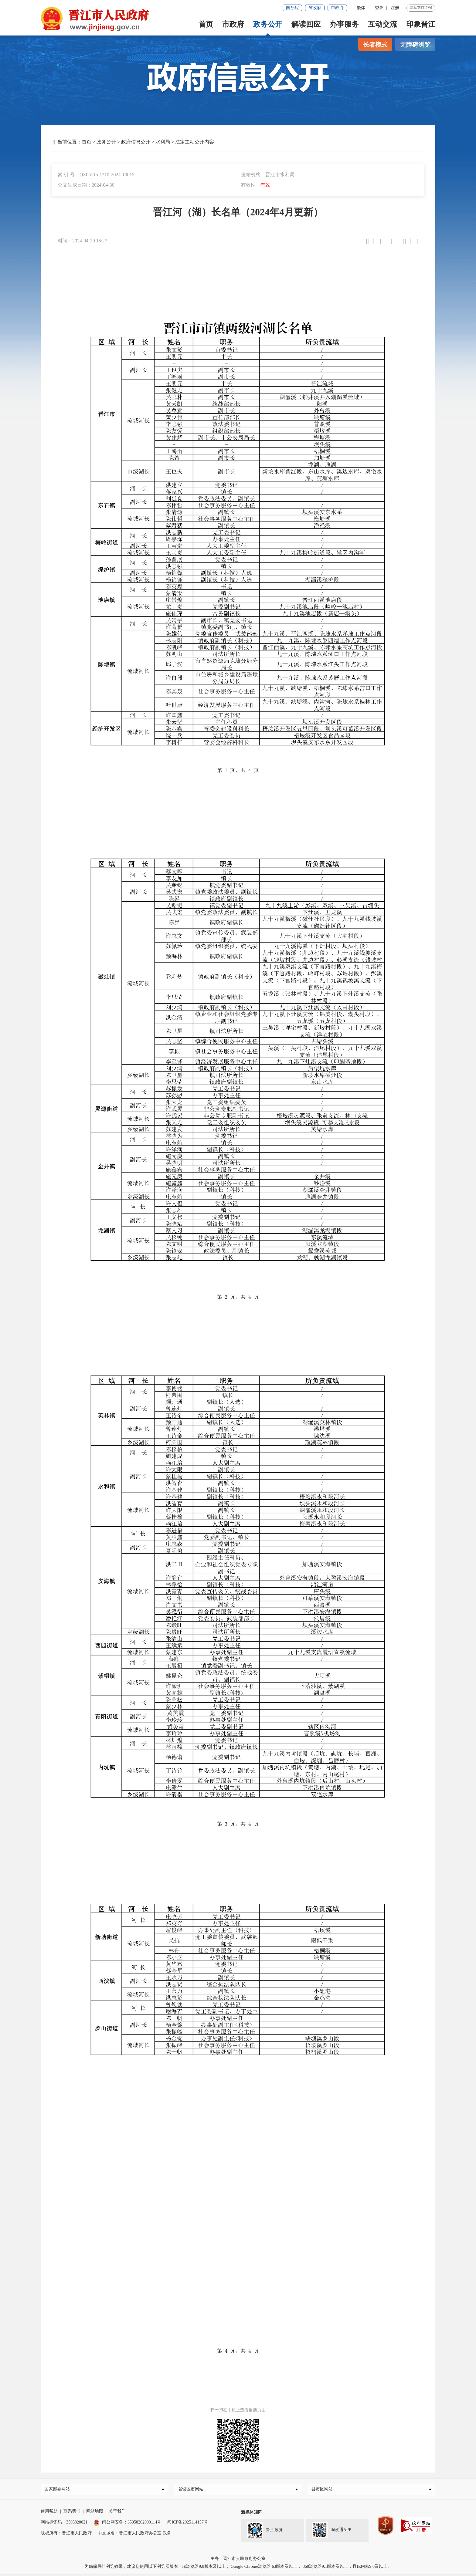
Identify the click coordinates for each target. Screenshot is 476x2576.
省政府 (314, 7)
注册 (395, 7)
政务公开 (267, 24)
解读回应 (306, 24)
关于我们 (117, 2513)
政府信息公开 (135, 141)
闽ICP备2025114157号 (187, 2524)
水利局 (162, 141)
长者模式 (375, 44)
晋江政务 (265, 2532)
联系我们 (71, 2513)
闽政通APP (331, 2532)
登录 (379, 7)
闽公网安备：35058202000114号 (127, 2524)
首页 (206, 24)
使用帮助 (49, 2513)
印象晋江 (420, 24)
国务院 (292, 7)
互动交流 (382, 24)
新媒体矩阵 (251, 2514)
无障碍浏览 (415, 44)
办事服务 (344, 24)
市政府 (337, 7)
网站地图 (94, 2513)
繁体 (361, 7)
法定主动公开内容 (194, 141)
